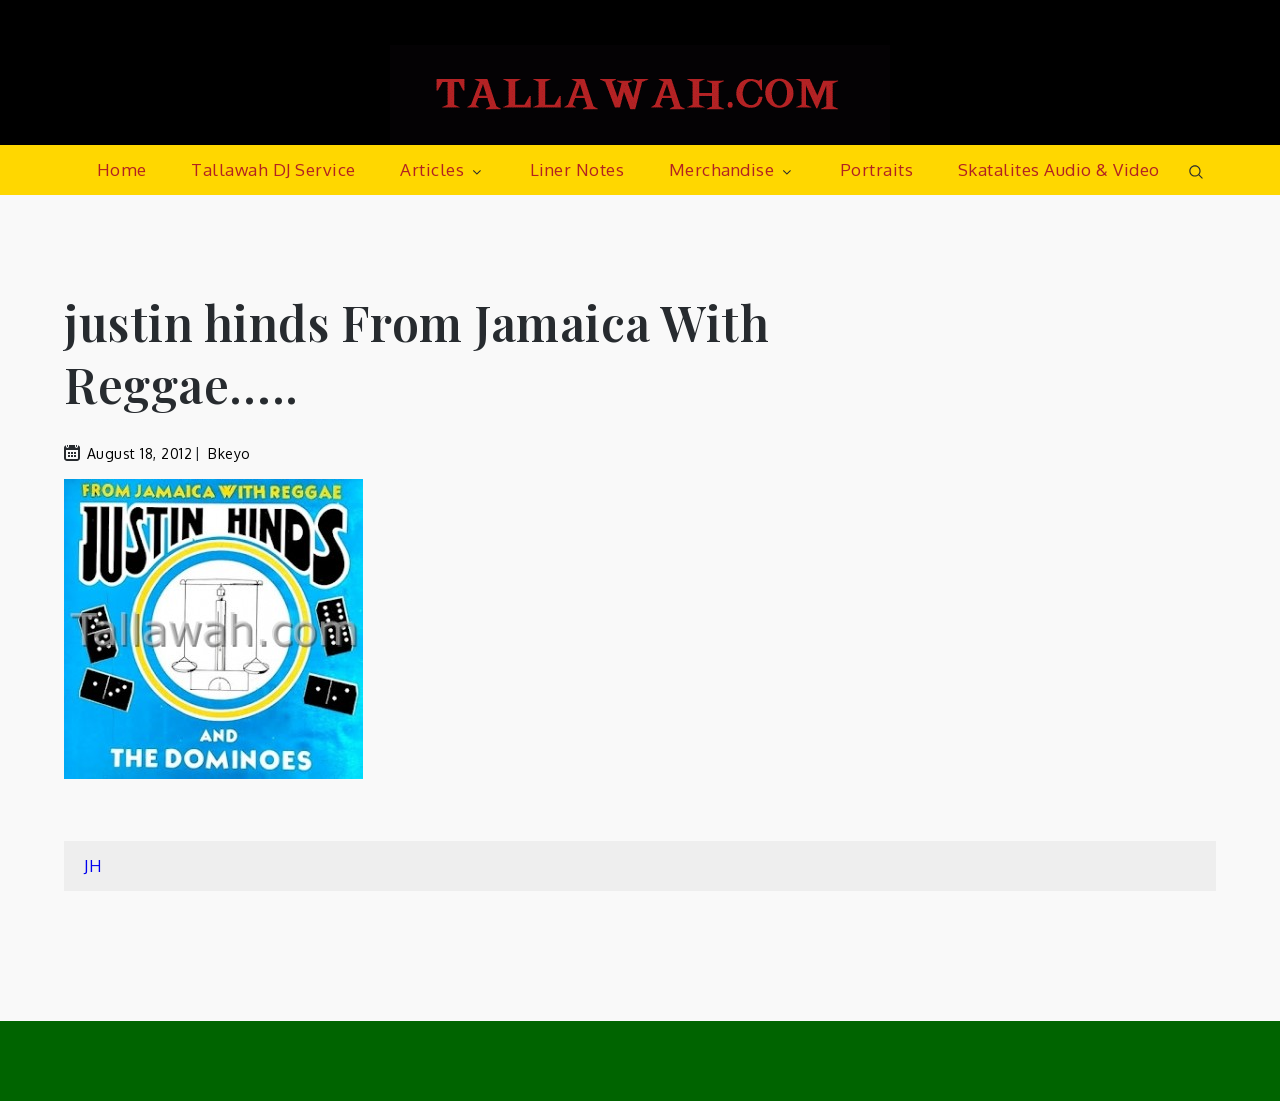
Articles (442, 169)
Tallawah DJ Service (273, 169)
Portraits (877, 169)
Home (122, 169)
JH (92, 866)
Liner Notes (577, 169)
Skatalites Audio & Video (1059, 169)
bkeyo (229, 453)
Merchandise (732, 169)
